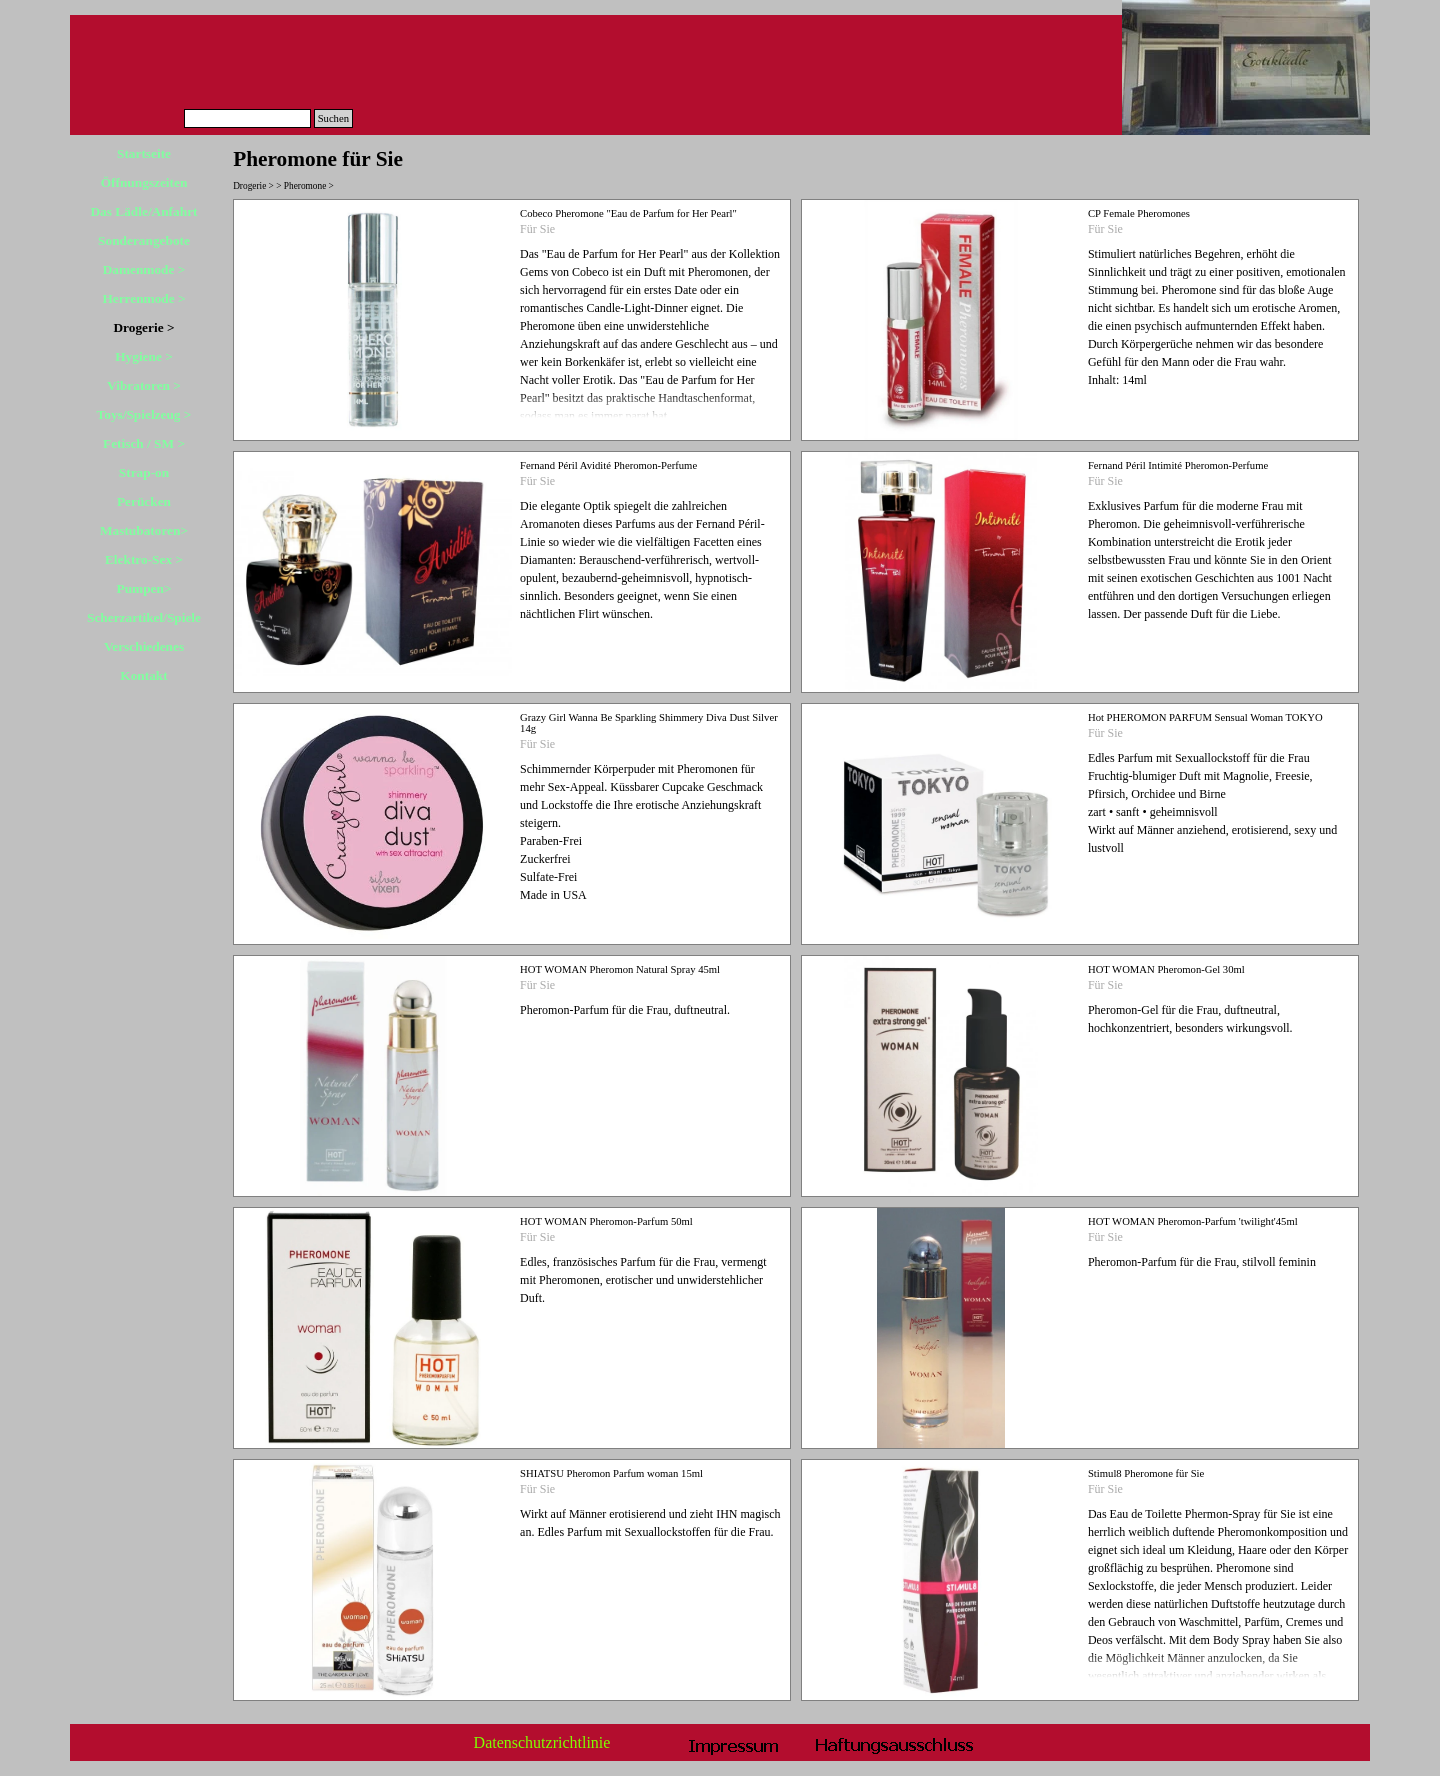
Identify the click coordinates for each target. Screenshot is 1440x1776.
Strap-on (144, 472)
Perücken (144, 501)
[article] (512, 320)
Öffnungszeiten (144, 182)
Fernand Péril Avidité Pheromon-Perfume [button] (608, 465)
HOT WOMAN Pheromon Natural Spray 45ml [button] (620, 969)
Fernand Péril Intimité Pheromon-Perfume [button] (1178, 465)
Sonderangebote (144, 240)
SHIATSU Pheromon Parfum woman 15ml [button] (611, 1473)
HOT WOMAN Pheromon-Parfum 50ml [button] (606, 1221)
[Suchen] (247, 118)
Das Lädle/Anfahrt (143, 211)
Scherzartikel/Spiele (144, 617)
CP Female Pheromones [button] (1139, 213)
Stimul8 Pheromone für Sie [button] (1146, 1473)
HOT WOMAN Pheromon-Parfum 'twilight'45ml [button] (1193, 1221)
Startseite (144, 153)
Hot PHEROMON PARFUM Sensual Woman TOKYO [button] (1205, 717)
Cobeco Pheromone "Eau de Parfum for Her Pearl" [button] (628, 213)
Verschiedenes (144, 646)
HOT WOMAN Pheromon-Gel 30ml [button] (1166, 969)
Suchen (333, 118)
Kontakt (143, 675)
